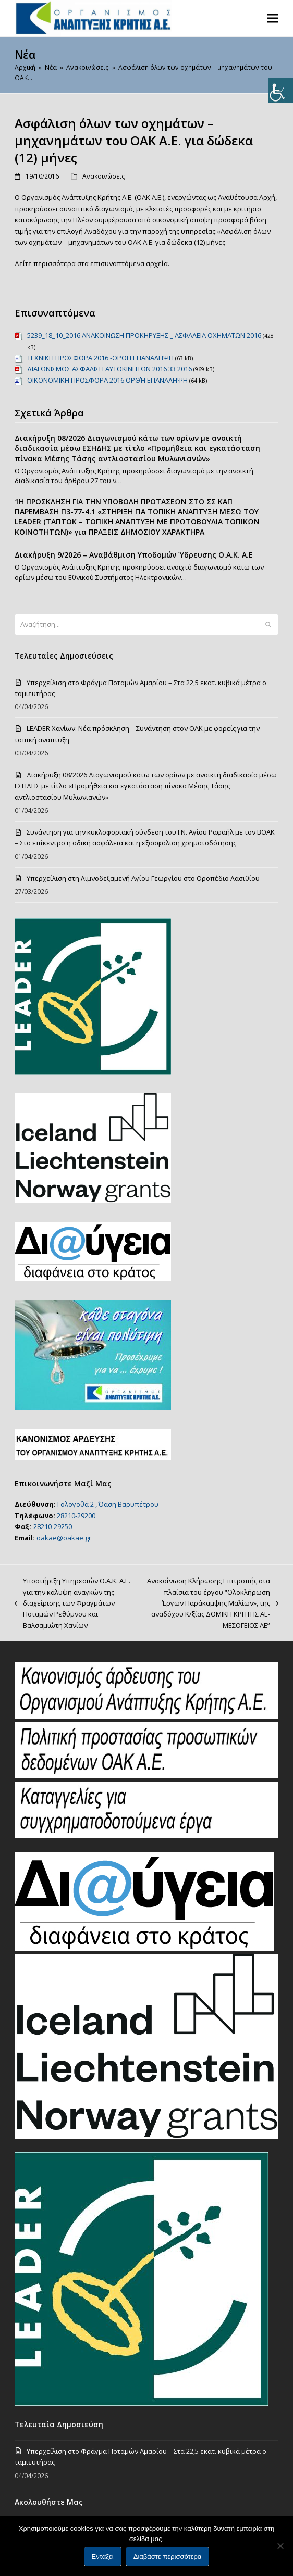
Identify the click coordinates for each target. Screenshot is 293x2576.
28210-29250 (52, 1526)
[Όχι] (280, 2546)
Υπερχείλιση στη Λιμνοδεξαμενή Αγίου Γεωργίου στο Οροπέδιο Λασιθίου (143, 878)
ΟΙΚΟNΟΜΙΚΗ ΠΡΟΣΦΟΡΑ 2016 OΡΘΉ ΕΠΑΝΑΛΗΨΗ (107, 380)
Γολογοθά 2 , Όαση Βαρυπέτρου (107, 1504)
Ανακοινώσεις (103, 176)
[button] (272, 18)
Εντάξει (103, 2556)
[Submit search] (268, 625)
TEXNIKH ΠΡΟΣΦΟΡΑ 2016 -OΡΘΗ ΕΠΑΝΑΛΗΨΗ (100, 357)
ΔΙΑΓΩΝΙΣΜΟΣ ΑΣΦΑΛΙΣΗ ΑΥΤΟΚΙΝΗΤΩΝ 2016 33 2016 (109, 368)
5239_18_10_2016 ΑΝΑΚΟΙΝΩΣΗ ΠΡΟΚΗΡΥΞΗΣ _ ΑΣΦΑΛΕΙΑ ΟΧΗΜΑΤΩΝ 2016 (144, 335)
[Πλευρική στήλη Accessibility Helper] (280, 90)
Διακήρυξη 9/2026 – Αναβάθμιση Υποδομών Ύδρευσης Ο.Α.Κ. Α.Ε (134, 555)
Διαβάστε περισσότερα (167, 2556)
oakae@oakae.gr (63, 1538)
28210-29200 (76, 1515)
